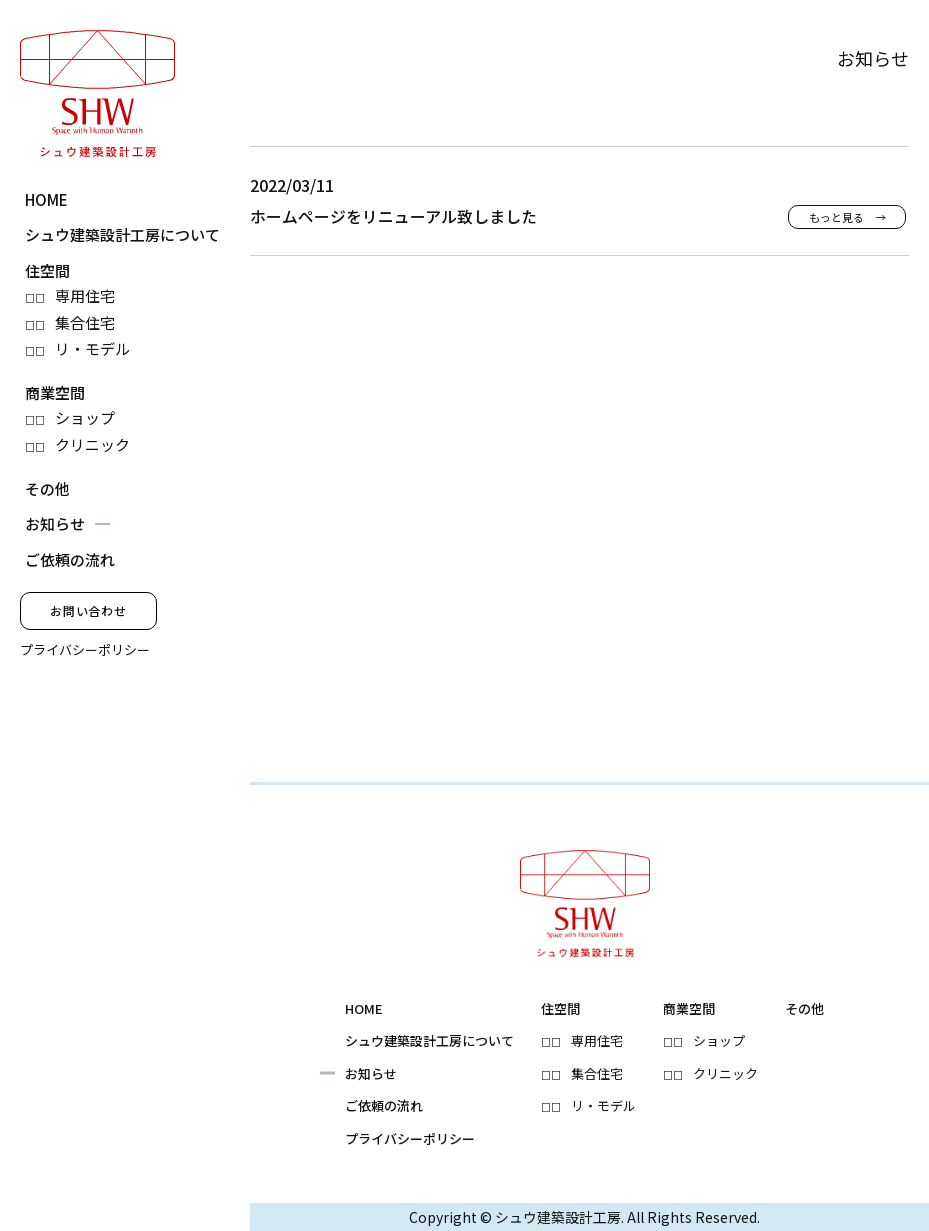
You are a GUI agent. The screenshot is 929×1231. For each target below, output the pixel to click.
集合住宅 (85, 322)
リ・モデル (92, 348)
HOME (46, 199)
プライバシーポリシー (85, 649)
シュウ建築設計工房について (122, 234)
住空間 (47, 270)
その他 (47, 488)
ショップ (85, 417)
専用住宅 (85, 295)
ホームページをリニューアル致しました (393, 217)
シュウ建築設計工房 (558, 1217)
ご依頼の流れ (70, 559)
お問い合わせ (89, 610)
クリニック (92, 444)
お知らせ (55, 523)
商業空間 (55, 392)
